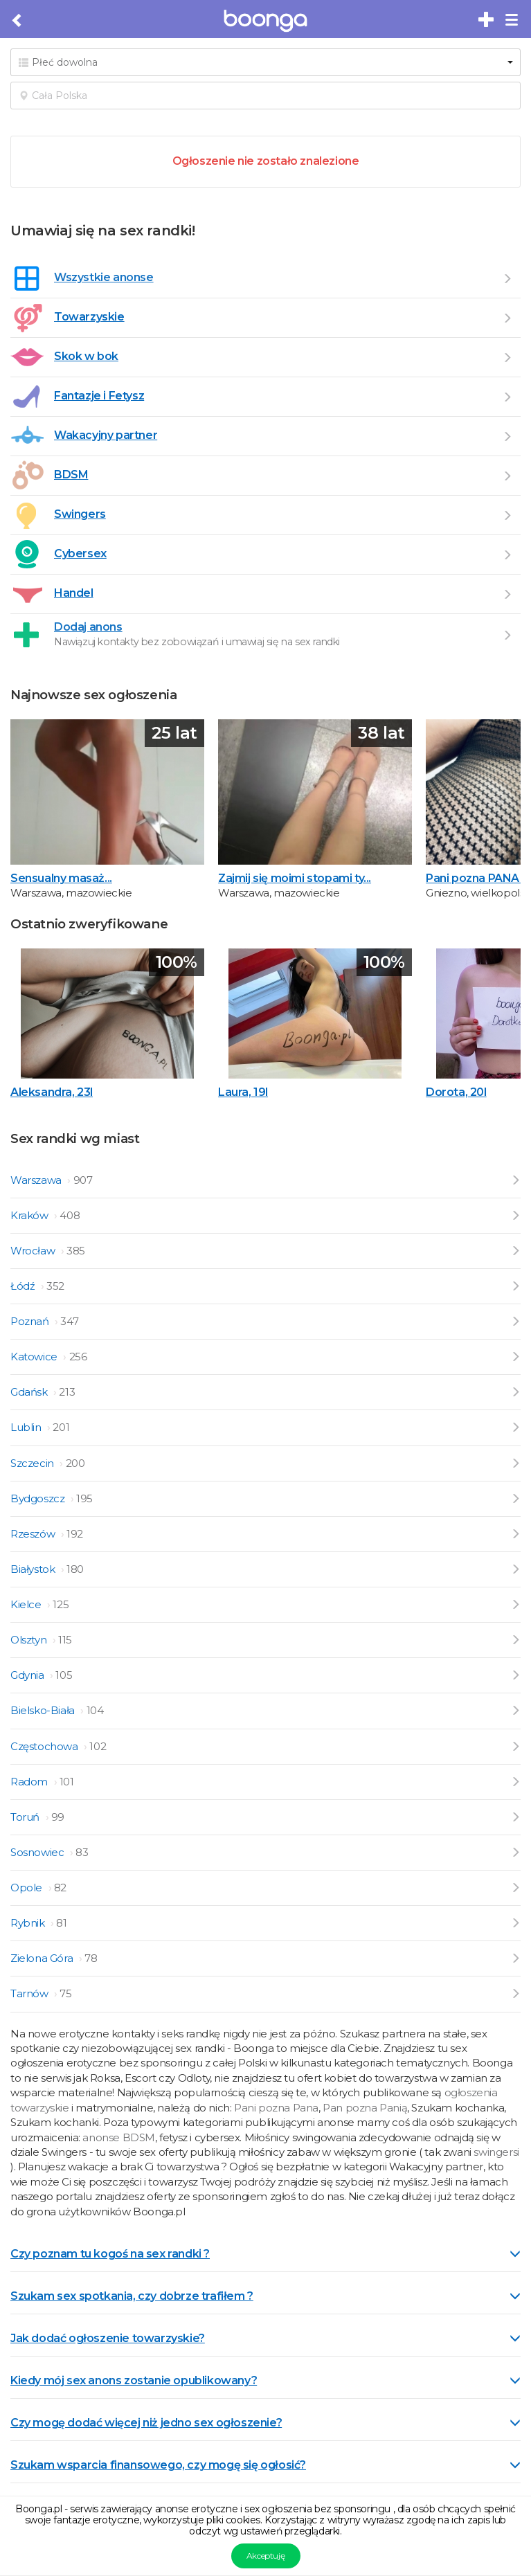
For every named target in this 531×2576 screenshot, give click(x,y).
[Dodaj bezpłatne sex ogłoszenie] (486, 20)
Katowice (35, 1356)
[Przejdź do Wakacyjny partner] (507, 436)
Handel (73, 593)
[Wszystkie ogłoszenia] (507, 278)
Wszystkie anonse (104, 277)
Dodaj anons (88, 626)
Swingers (80, 514)
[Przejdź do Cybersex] (507, 554)
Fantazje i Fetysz (99, 395)
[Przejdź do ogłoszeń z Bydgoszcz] (515, 1498)
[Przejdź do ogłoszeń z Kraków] (515, 1215)
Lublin (27, 1427)
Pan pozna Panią (365, 2107)
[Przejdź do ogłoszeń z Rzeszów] (515, 1533)
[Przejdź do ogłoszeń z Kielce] (515, 1604)
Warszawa (37, 1180)
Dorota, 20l (456, 1092)
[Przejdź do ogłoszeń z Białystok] (515, 1569)
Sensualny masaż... (61, 878)
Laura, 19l (243, 1092)
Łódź (23, 1285)
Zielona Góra (42, 1958)
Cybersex (80, 553)
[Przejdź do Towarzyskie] (507, 317)
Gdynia (28, 1675)
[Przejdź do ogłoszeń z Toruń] (515, 1817)
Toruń (26, 1816)
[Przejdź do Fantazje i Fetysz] (507, 396)
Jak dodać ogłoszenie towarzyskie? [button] (265, 2338)
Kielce (27, 1604)
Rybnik (28, 1922)
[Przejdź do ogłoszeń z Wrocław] (515, 1250)
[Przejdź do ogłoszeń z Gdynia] (515, 1675)
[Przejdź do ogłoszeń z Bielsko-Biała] (515, 1710)
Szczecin (33, 1463)
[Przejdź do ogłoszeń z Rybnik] (515, 1923)
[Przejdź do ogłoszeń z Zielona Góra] (515, 1958)
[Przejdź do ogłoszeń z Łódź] (515, 1286)
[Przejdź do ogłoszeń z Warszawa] (515, 1180)
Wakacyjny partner (105, 435)
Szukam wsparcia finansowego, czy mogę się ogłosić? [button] (265, 2464)
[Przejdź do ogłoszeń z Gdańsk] (515, 1392)
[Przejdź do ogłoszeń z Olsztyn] (515, 1639)
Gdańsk (30, 1391)
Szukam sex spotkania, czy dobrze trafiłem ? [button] (265, 2296)
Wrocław (33, 1250)
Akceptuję (265, 2555)
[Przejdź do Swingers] (507, 515)
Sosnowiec (38, 1852)
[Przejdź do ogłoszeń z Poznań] (515, 1321)
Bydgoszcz (38, 1498)
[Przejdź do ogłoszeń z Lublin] (515, 1427)
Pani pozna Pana (276, 2107)
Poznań (30, 1321)
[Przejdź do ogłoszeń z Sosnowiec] (515, 1852)
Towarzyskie (89, 316)
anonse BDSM (118, 2137)
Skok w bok (86, 356)
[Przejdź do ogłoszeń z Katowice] (515, 1356)
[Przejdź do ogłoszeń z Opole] (515, 1887)
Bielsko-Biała (43, 1710)
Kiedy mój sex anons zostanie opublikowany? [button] (265, 2380)
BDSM (71, 474)
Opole (27, 1887)
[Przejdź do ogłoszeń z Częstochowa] (515, 1746)
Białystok (33, 1569)
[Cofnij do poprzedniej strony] (17, 20)
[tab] (265, 2252)
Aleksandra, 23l (51, 1092)
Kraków (30, 1215)
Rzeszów (33, 1533)
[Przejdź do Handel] (507, 594)
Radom (30, 1781)
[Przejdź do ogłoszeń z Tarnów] (515, 1993)
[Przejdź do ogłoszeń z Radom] (515, 1781)
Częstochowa (45, 1746)
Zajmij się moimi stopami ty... (294, 878)
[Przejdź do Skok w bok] (507, 357)
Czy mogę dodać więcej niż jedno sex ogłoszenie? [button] (265, 2422)
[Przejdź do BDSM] (507, 475)
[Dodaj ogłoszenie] (507, 634)
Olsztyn (29, 1639)
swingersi (496, 2152)
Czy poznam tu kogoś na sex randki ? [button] (265, 2253)
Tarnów (30, 1993)
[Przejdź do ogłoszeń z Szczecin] (515, 1463)
